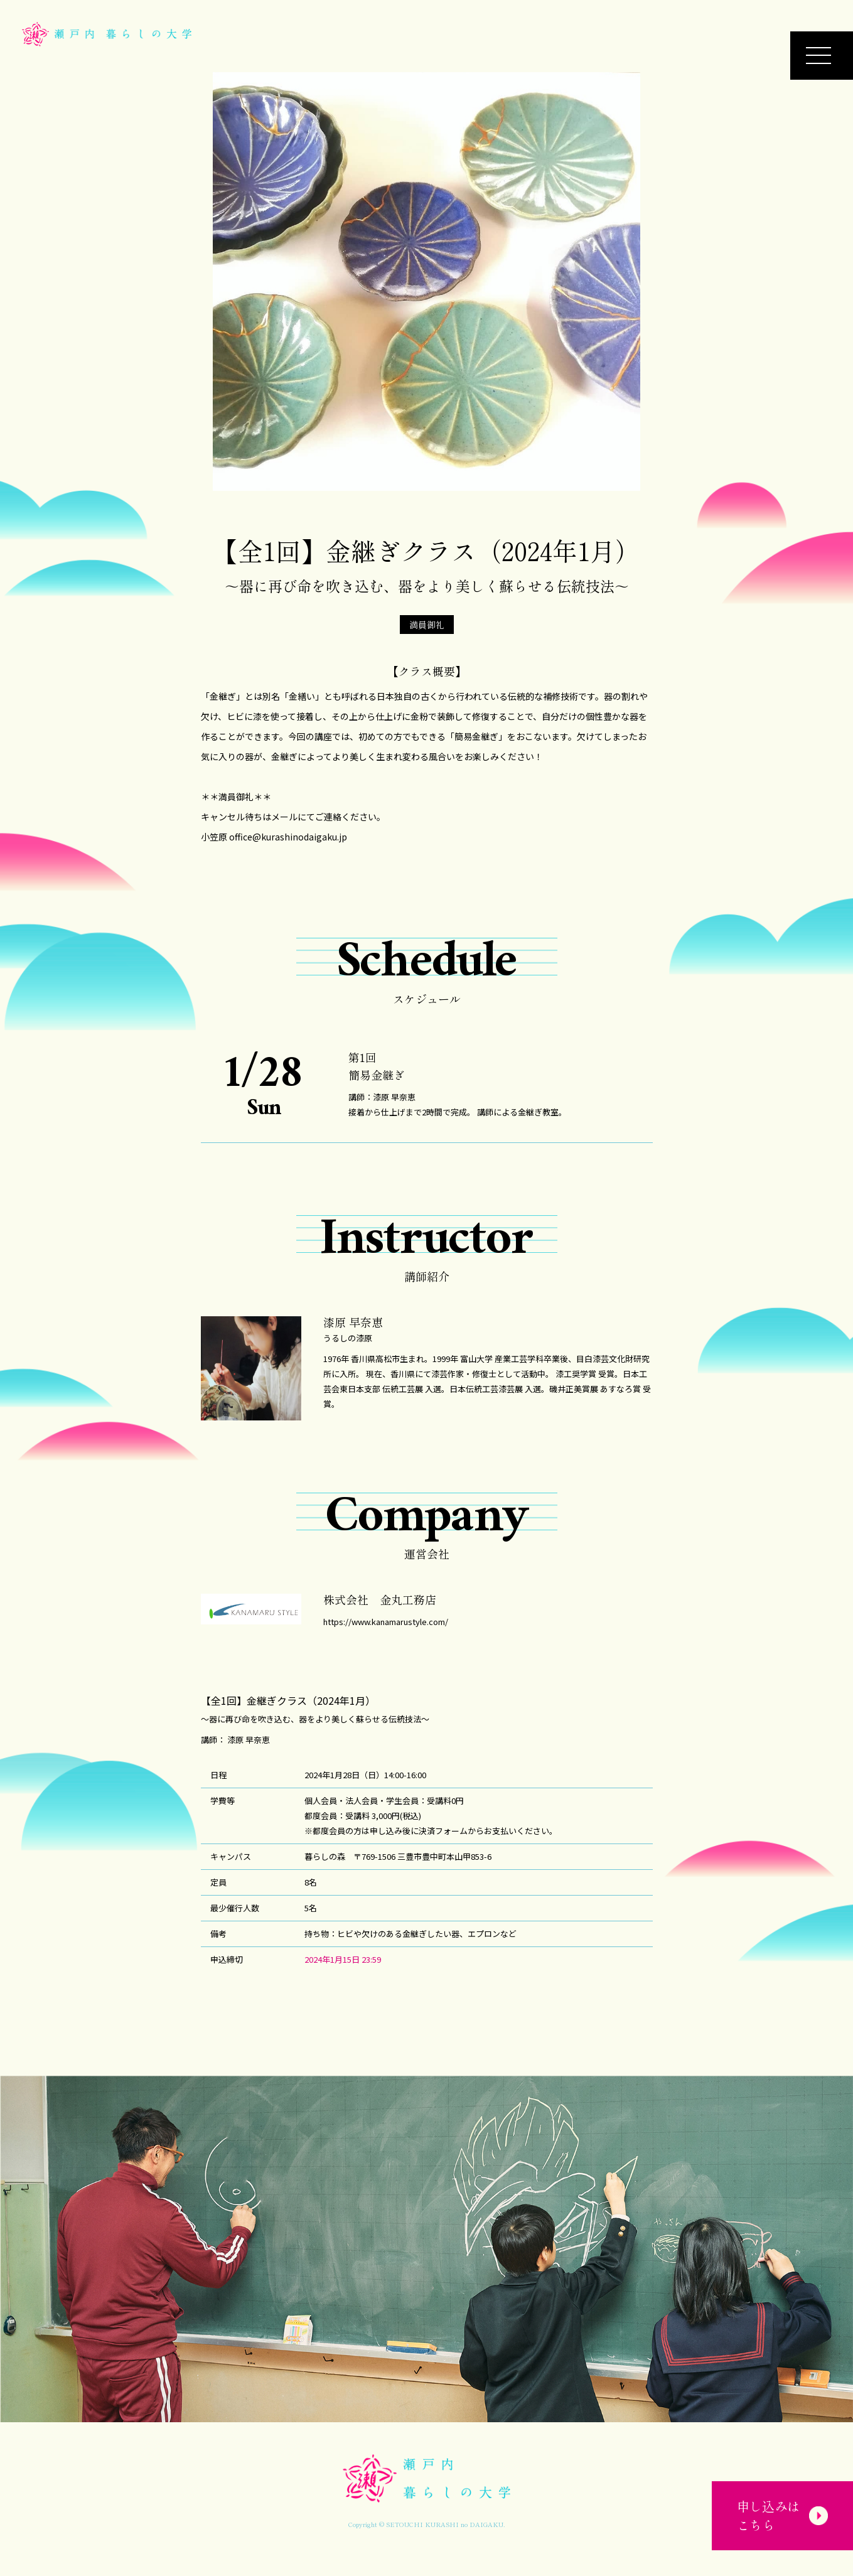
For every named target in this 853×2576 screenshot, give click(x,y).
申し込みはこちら (779, 2502)
